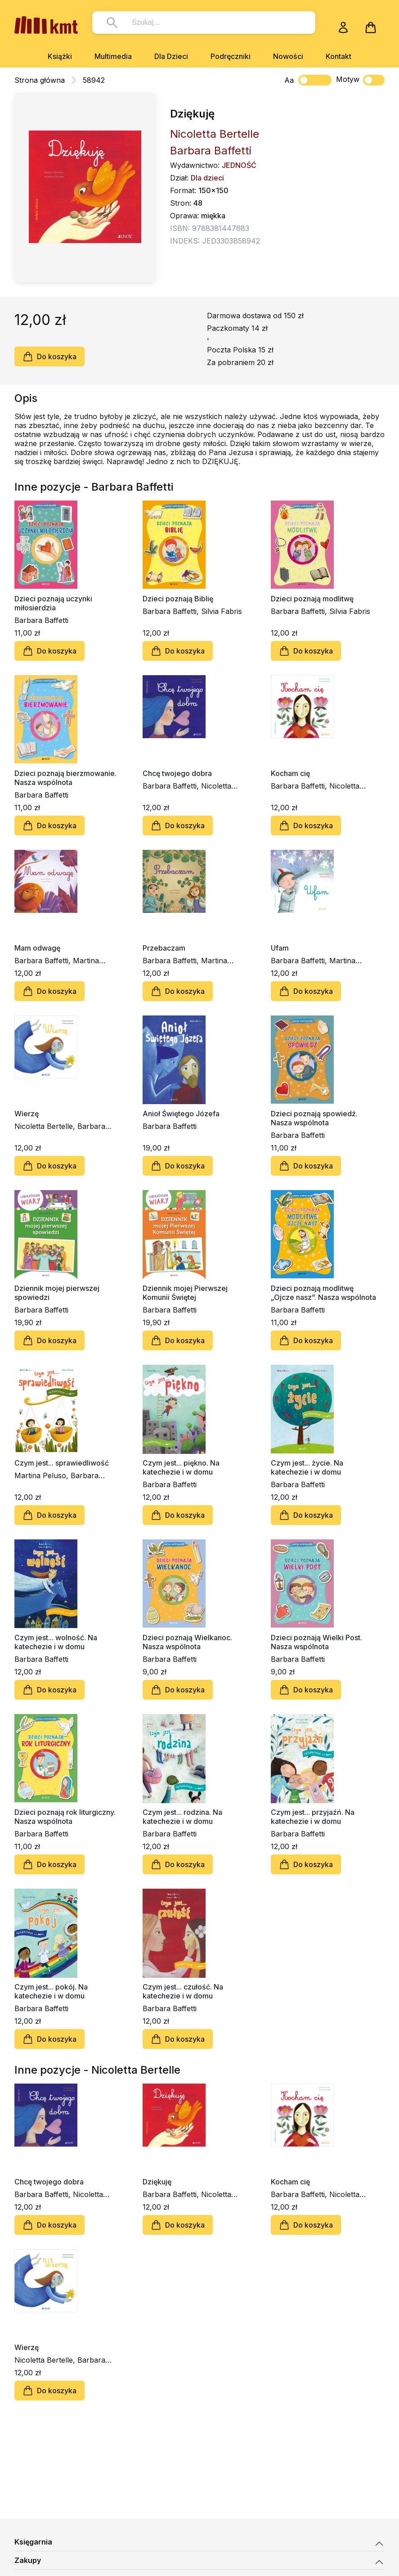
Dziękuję (157, 2181)
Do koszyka (49, 356)
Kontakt (338, 56)
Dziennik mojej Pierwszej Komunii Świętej (185, 1293)
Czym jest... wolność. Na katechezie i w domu (55, 1642)
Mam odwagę (37, 947)
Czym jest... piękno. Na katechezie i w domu (181, 1467)
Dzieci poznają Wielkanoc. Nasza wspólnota (187, 1642)
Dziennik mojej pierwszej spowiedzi (56, 1293)
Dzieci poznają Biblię (178, 598)
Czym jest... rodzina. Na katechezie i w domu (182, 1817)
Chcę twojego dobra (177, 773)
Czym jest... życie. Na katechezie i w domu (307, 1467)
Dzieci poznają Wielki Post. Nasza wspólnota (316, 1642)
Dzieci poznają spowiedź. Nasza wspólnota (314, 1118)
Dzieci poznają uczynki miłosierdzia (53, 603)
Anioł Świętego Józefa (181, 1113)
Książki (60, 56)
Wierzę (26, 1113)
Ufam (280, 947)
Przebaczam (164, 947)
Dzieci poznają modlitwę (312, 598)
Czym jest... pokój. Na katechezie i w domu (51, 1991)
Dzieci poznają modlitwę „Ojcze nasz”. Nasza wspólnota (323, 1293)
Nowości (288, 56)
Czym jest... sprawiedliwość (61, 1462)
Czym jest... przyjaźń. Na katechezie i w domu (312, 1817)
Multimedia (113, 56)
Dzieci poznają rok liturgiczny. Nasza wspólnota (65, 1817)
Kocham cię (290, 773)
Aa (289, 80)
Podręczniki (231, 56)
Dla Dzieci (171, 56)
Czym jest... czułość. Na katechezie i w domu (183, 1991)
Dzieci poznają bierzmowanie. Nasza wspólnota (65, 778)
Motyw (360, 80)
